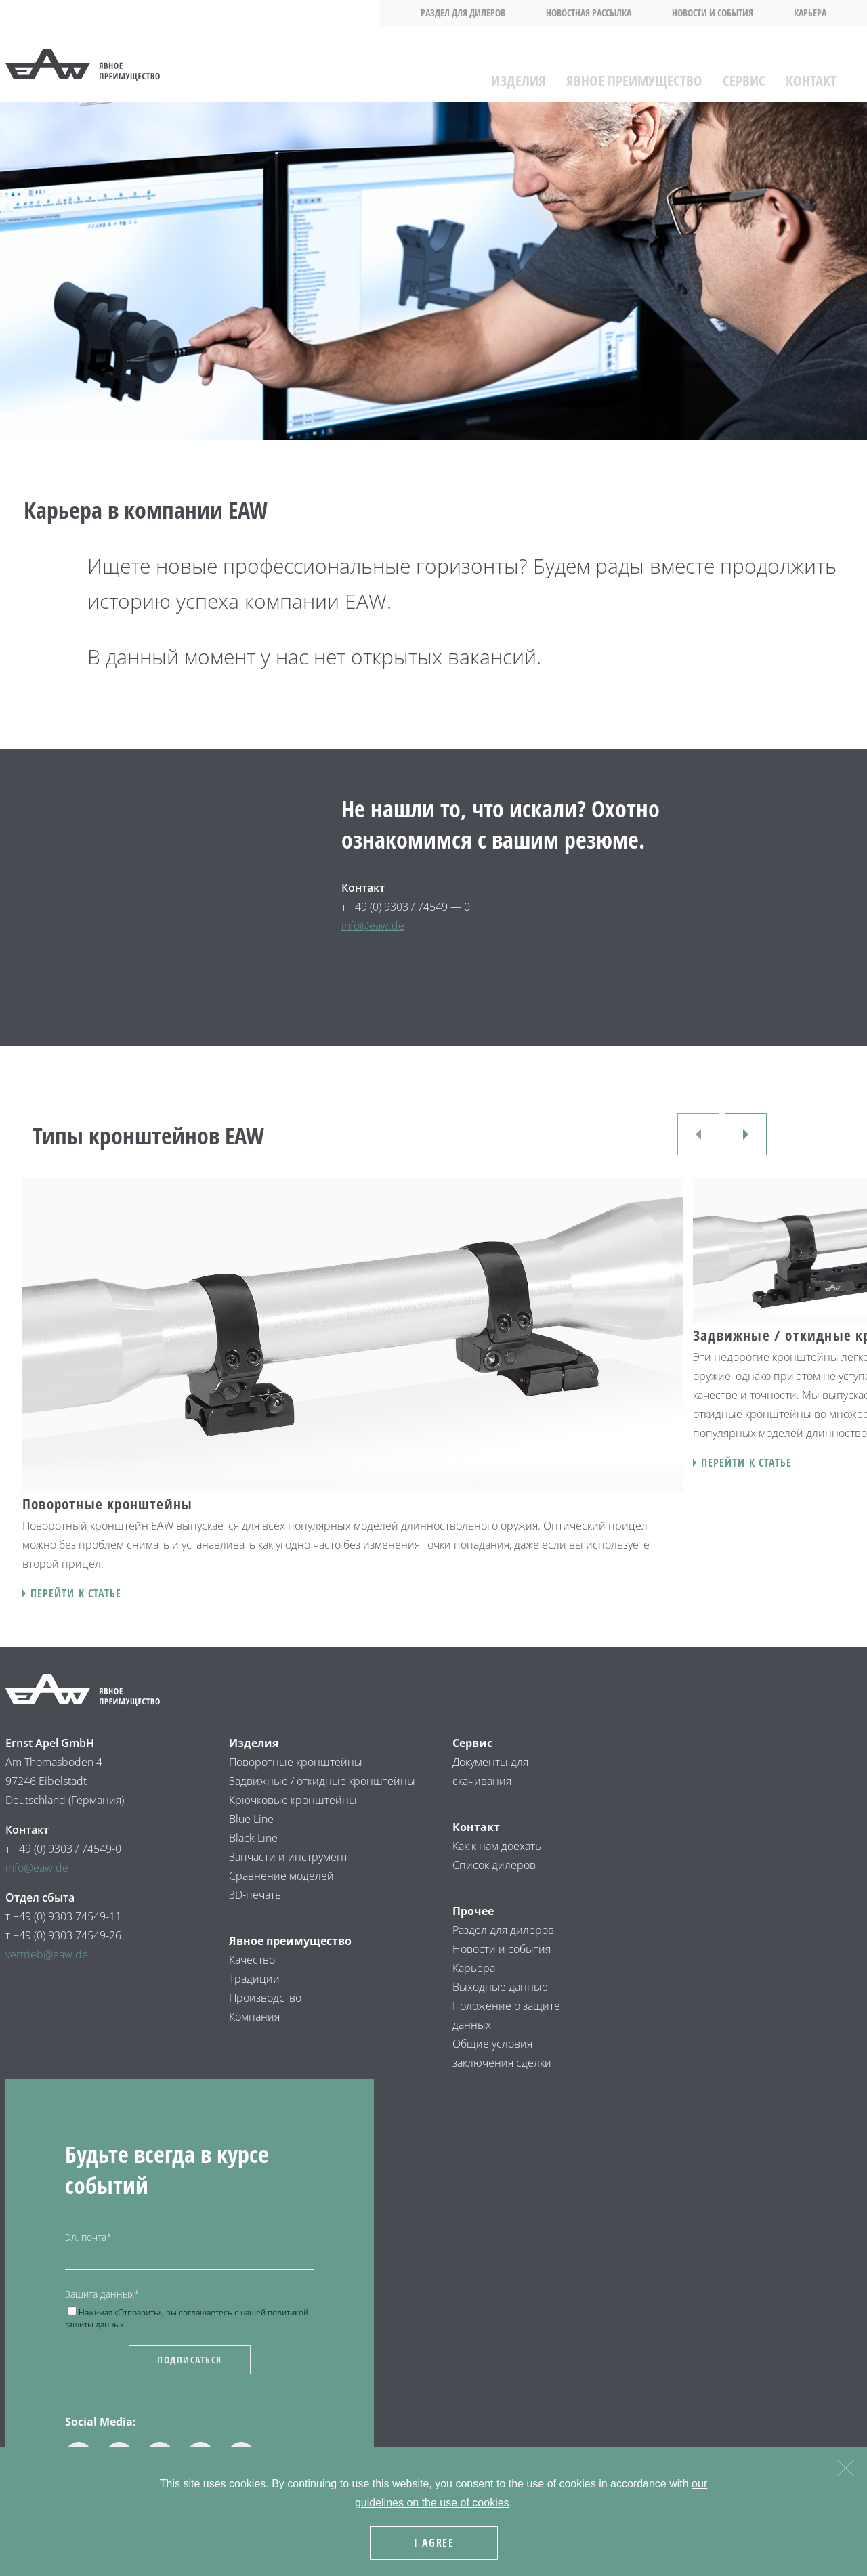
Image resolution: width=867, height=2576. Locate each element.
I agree (437, 2545)
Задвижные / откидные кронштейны (323, 1781)
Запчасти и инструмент (288, 1856)
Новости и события (712, 12)
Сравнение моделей (281, 1875)
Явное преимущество (634, 73)
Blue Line (251, 1818)
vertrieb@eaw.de (46, 1954)
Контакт (811, 73)
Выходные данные (500, 1986)
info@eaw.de (372, 925)
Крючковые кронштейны (294, 1800)
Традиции (254, 1978)
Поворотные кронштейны (295, 1762)
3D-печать (255, 1894)
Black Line (253, 1837)
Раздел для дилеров (463, 12)
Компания (254, 2016)
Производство (265, 1997)
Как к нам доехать (496, 1846)
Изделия (518, 73)
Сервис (744, 73)
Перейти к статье (75, 1593)
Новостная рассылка (588, 12)
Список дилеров (494, 1865)
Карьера (810, 12)
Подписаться (189, 2359)
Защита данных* (102, 2294)
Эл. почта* (88, 2237)
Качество (252, 1959)
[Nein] (845, 2469)
